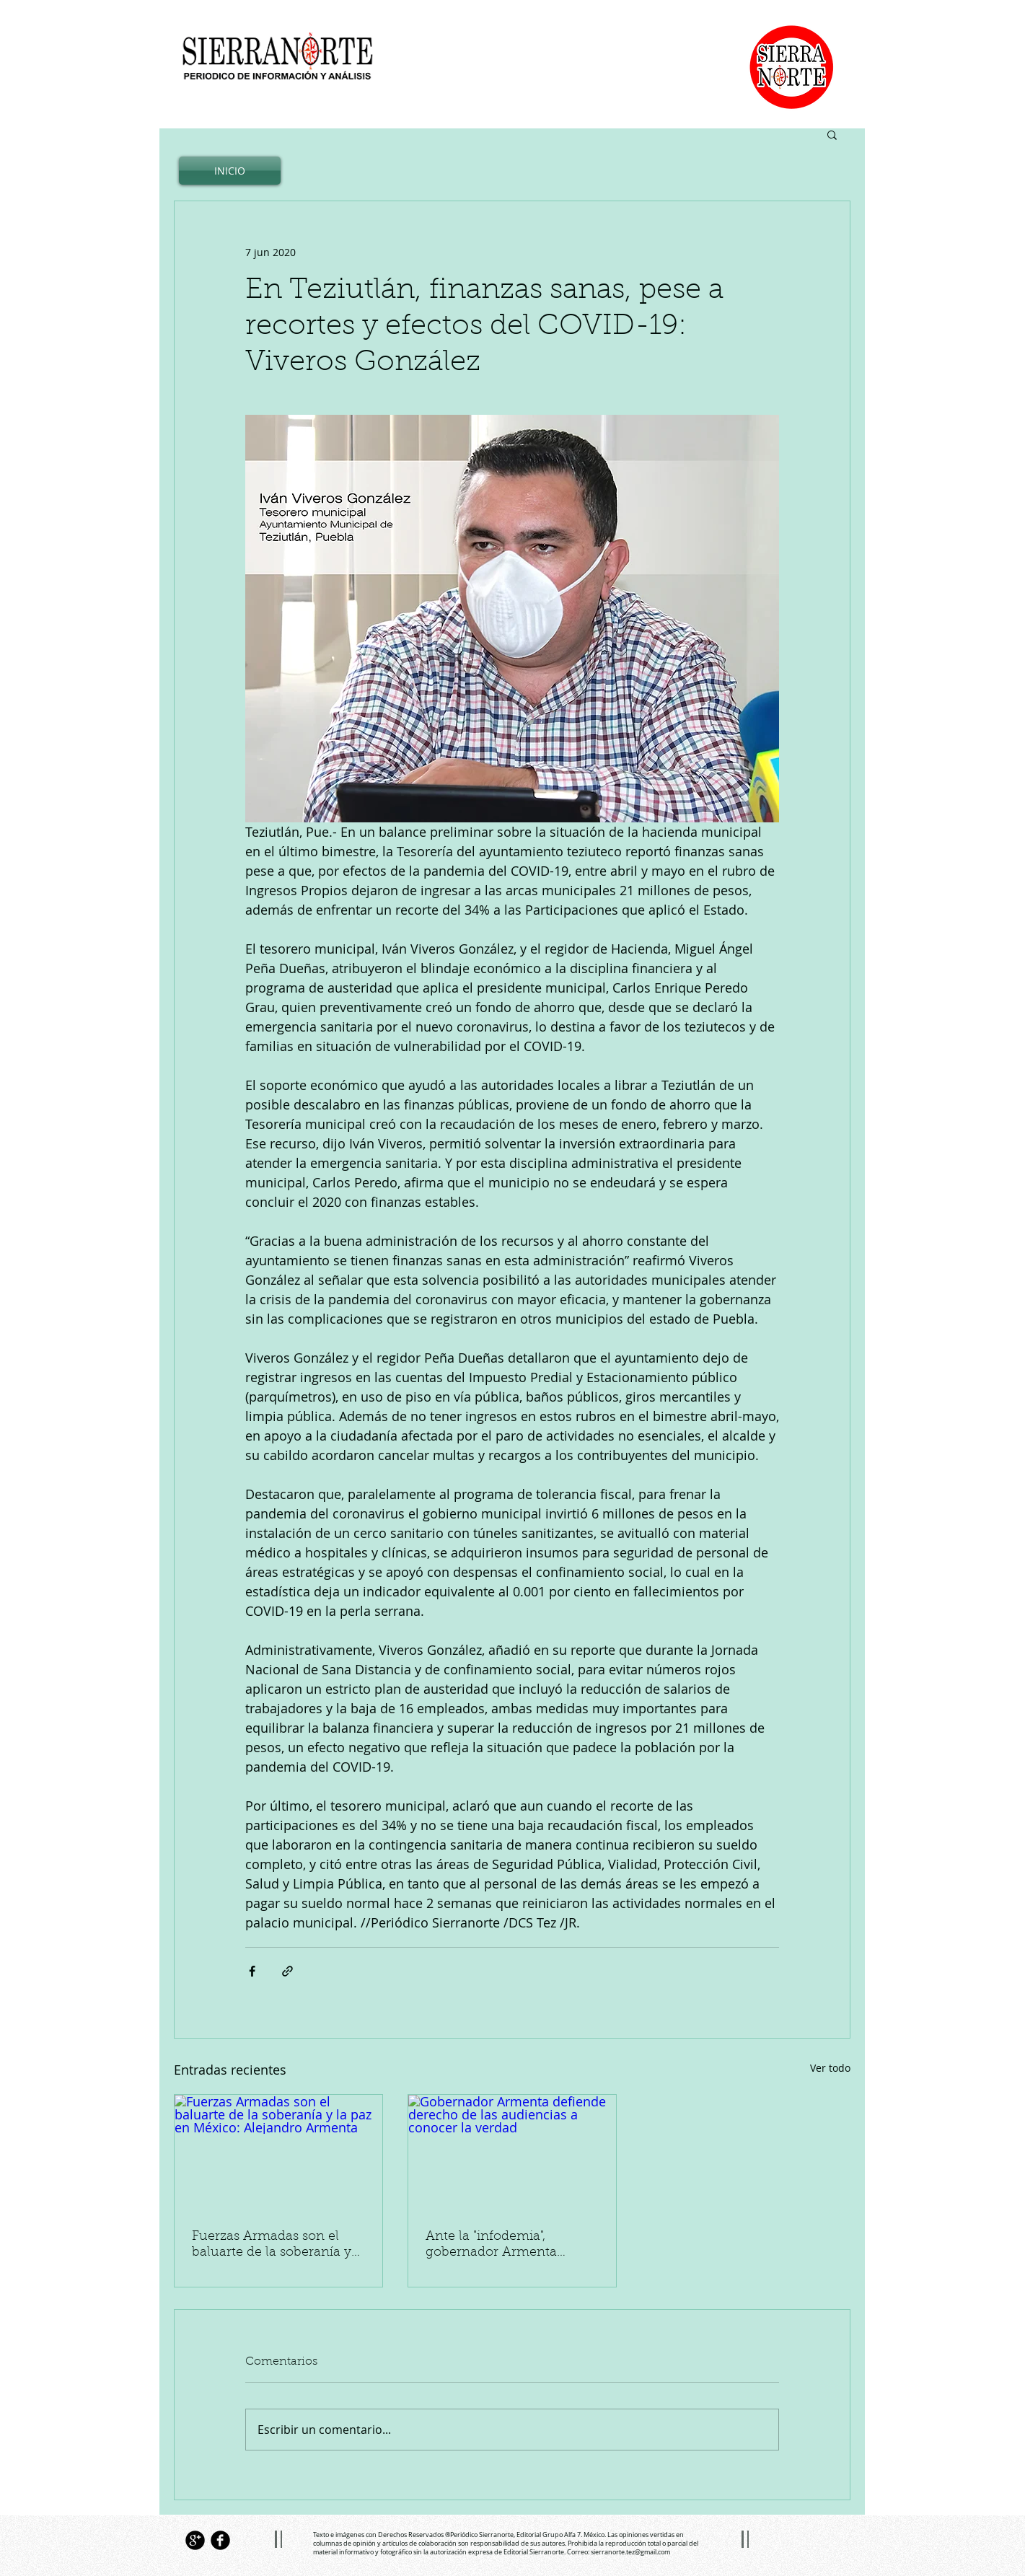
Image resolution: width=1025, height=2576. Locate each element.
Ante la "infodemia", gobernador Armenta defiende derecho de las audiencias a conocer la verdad (499, 2245)
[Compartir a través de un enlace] (287, 1971)
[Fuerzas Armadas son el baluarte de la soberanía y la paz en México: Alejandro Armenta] (278, 2153)
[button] (832, 134)
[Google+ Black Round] (195, 2540)
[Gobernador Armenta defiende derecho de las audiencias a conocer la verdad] (512, 2153)
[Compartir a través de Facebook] (252, 1971)
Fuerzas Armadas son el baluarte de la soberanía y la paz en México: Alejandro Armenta (278, 2245)
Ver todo (830, 2068)
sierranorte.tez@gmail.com (630, 2552)
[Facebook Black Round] (220, 2540)
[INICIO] (230, 171)
